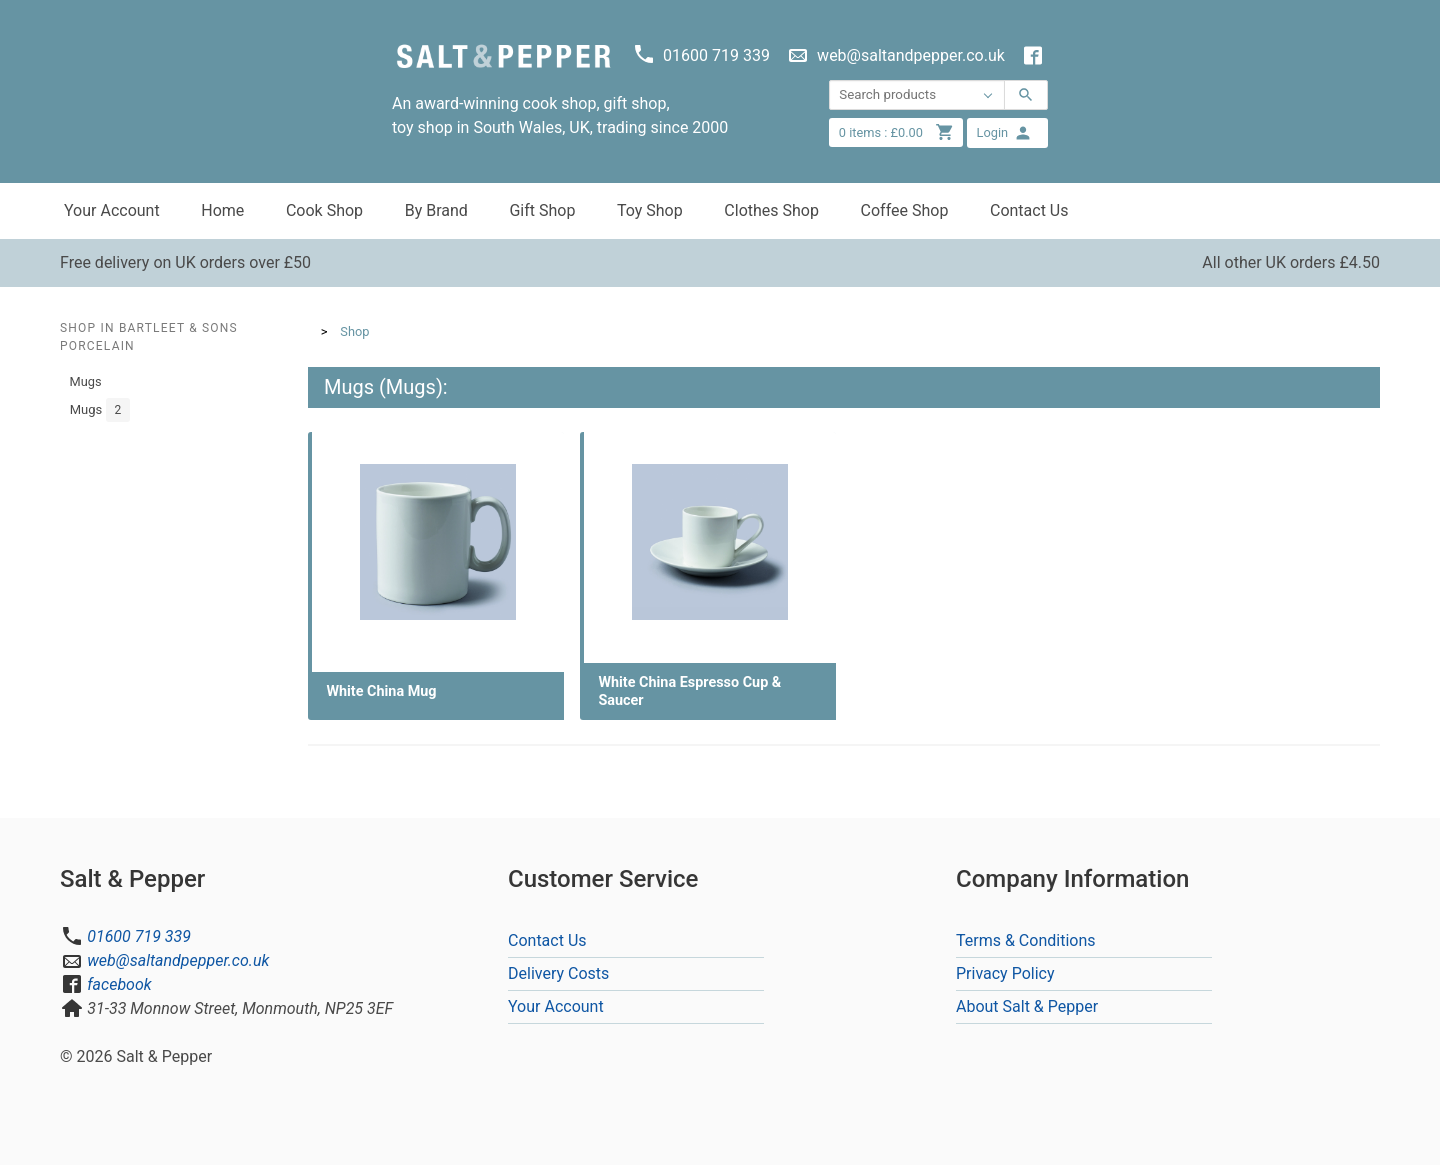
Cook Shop (324, 210)
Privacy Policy (1005, 973)
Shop (354, 331)
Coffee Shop (905, 210)
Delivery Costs (558, 973)
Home (222, 210)
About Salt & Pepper (1027, 1006)
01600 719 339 (139, 936)
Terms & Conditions (1026, 940)
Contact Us (1029, 210)
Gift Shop (542, 210)
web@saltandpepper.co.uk (178, 960)
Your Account (112, 210)
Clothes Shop (771, 210)
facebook (119, 984)
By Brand (436, 210)
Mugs (86, 381)
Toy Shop (650, 210)
